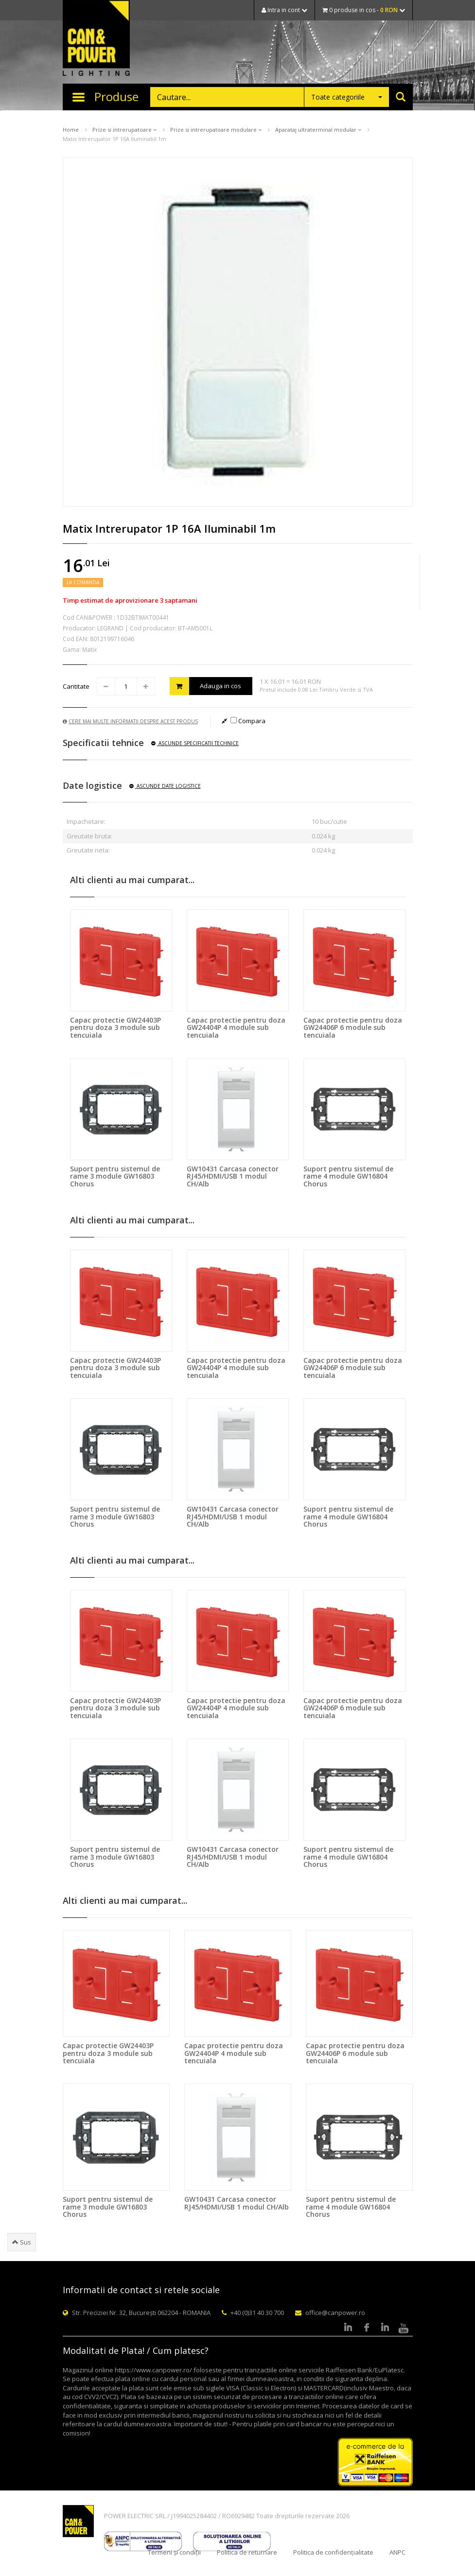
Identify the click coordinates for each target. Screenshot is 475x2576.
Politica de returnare (247, 2552)
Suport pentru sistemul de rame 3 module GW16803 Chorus (115, 1176)
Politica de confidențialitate (333, 2552)
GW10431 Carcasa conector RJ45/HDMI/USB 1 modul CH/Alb (233, 1176)
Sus (21, 2242)
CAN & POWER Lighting (96, 39)
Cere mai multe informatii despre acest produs (130, 721)
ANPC (397, 2552)
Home (71, 129)
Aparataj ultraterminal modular (318, 129)
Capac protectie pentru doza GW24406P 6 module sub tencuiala (352, 1027)
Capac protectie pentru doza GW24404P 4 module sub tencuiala (236, 1027)
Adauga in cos (206, 686)
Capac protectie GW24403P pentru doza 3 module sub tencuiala (115, 1027)
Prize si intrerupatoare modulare (216, 129)
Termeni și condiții (174, 2552)
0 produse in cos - (363, 10)
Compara (247, 720)
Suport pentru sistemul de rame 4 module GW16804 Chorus (348, 1176)
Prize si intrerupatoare (124, 129)
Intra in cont (284, 10)
